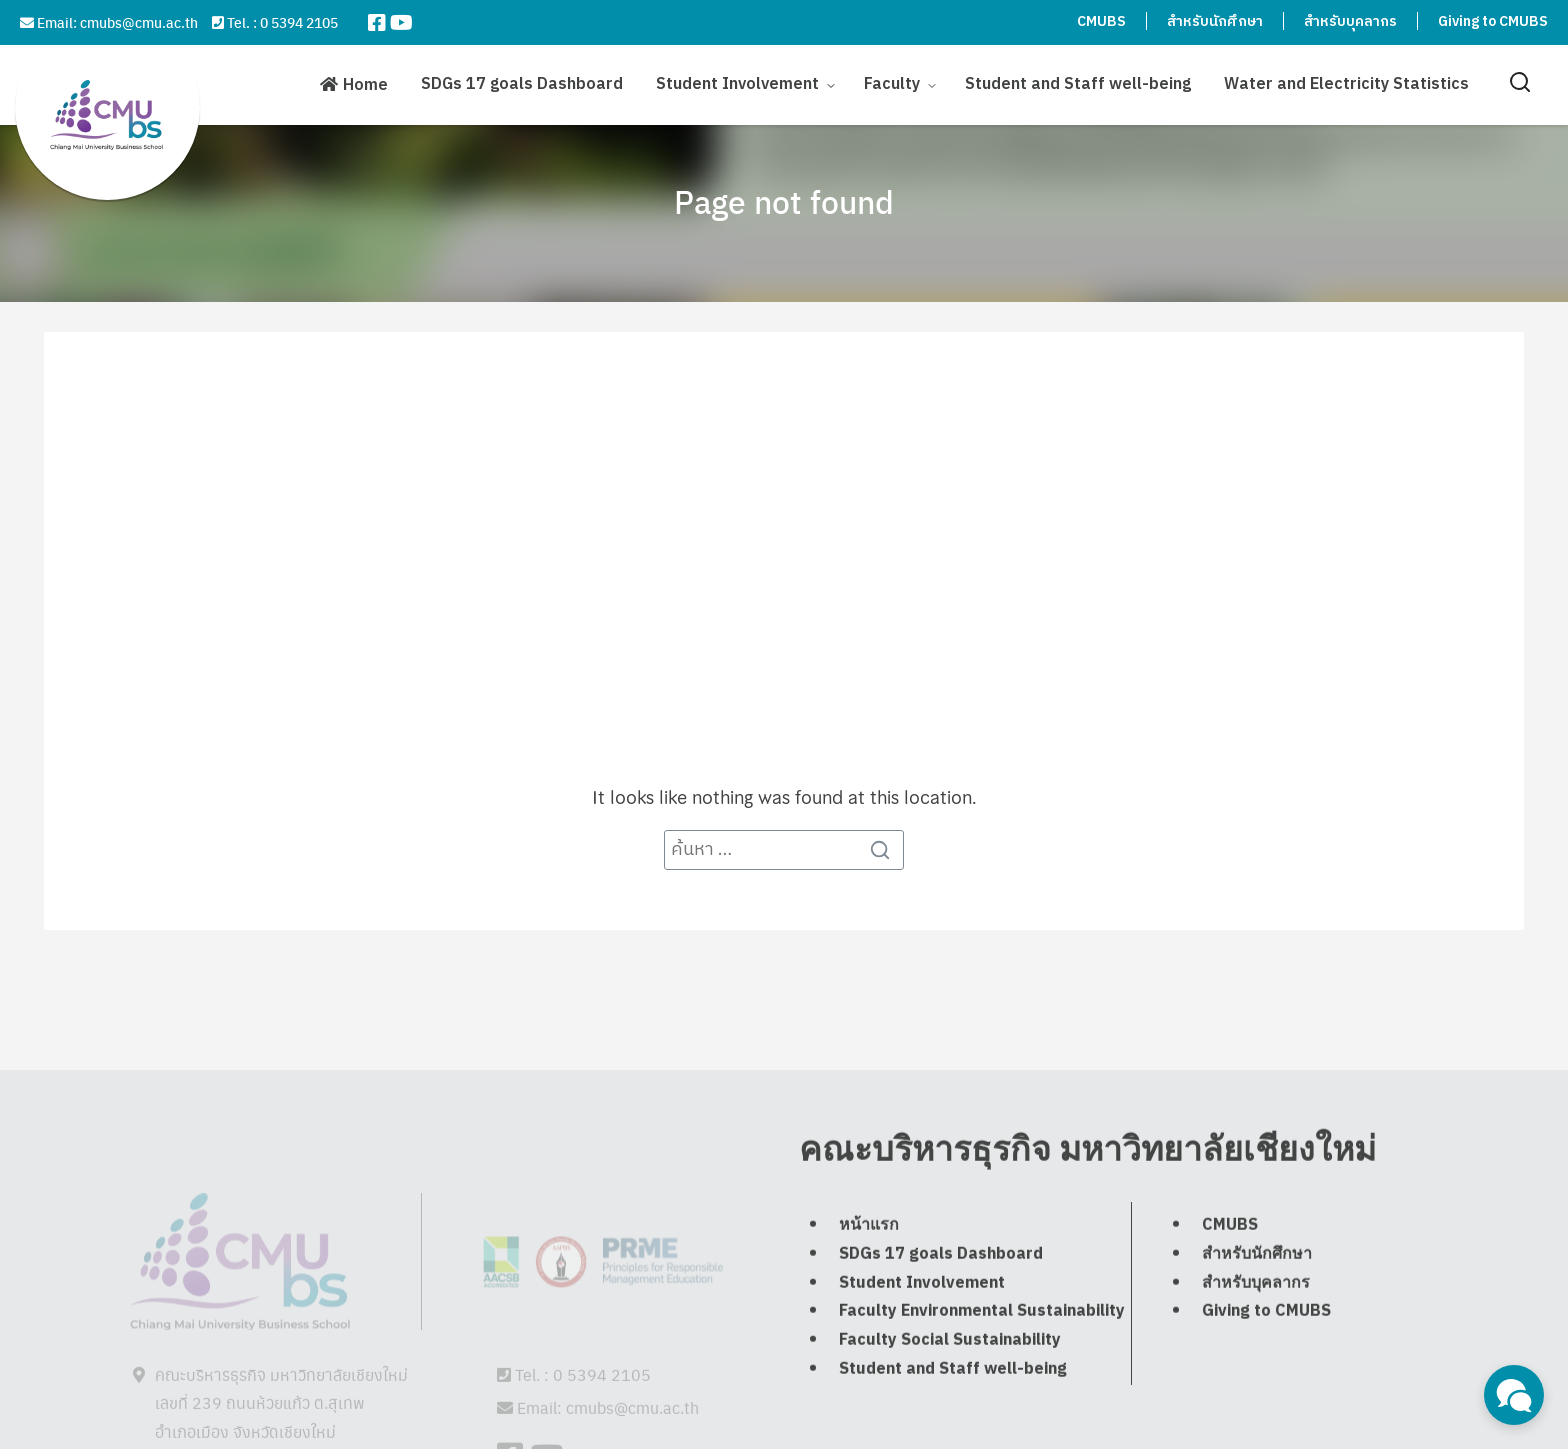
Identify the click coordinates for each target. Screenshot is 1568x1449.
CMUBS (1101, 21)
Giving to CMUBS (1493, 21)
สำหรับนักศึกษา (1215, 21)
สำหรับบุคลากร (1350, 21)
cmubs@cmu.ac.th (139, 22)
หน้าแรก (869, 1268)
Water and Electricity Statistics (1346, 79)
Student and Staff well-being (1078, 79)
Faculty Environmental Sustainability (982, 1354)
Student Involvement (737, 79)
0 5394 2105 (299, 22)
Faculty (892, 79)
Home (365, 80)
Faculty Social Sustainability (950, 1383)
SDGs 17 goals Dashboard (522, 79)
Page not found (784, 201)
